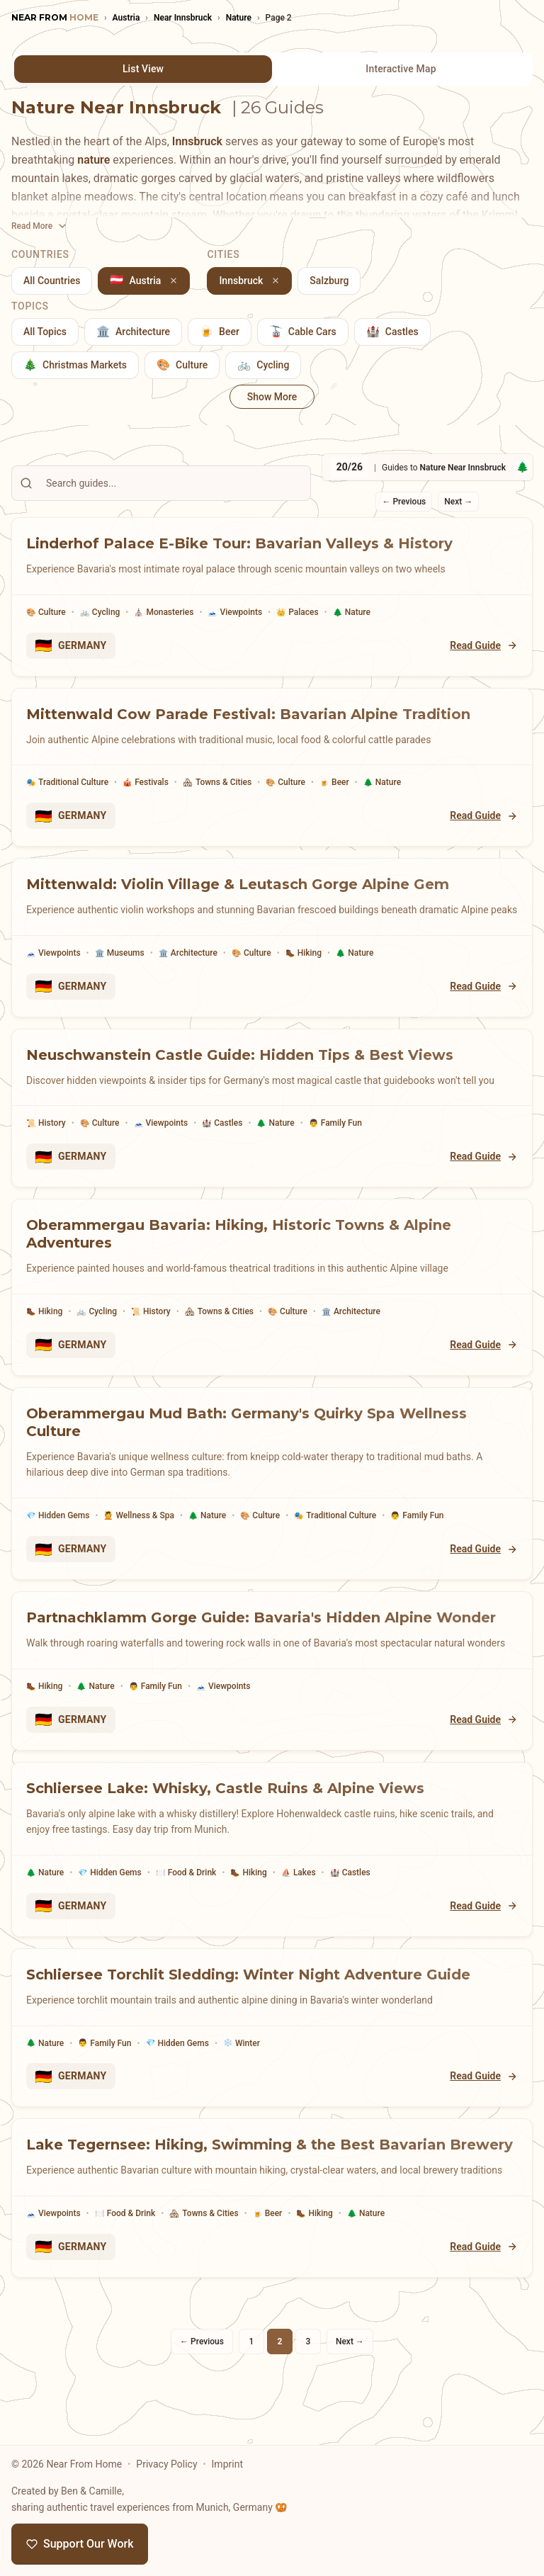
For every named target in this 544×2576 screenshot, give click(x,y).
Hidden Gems (57, 1515)
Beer (334, 782)
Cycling (100, 612)
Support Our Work (79, 2543)
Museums (119, 953)
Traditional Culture (67, 782)
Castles (222, 1123)
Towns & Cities (217, 782)
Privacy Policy (166, 2464)
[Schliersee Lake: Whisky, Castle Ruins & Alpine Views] (272, 1809)
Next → (458, 502)
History (46, 1123)
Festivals (146, 782)
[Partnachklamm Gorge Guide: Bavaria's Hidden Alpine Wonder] (272, 1630)
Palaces (297, 612)
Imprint (227, 2464)
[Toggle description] (39, 226)
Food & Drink (186, 1873)
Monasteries (163, 612)
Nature (351, 612)
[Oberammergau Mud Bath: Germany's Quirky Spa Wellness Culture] (272, 1443)
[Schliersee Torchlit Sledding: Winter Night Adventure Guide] (272, 1987)
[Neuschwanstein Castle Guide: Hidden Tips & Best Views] (272, 1067)
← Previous (404, 502)
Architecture (188, 953)
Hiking (303, 953)
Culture (46, 612)
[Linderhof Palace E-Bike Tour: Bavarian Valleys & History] (272, 556)
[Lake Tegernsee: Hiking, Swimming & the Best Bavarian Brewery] (272, 2157)
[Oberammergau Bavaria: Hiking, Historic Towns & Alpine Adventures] (272, 1246)
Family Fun (335, 1123)
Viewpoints (235, 612)
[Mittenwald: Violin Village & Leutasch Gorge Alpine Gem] (272, 897)
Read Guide (484, 646)
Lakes (298, 1873)
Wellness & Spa (138, 1515)
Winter (241, 2043)
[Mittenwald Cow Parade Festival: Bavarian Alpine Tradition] (272, 727)
